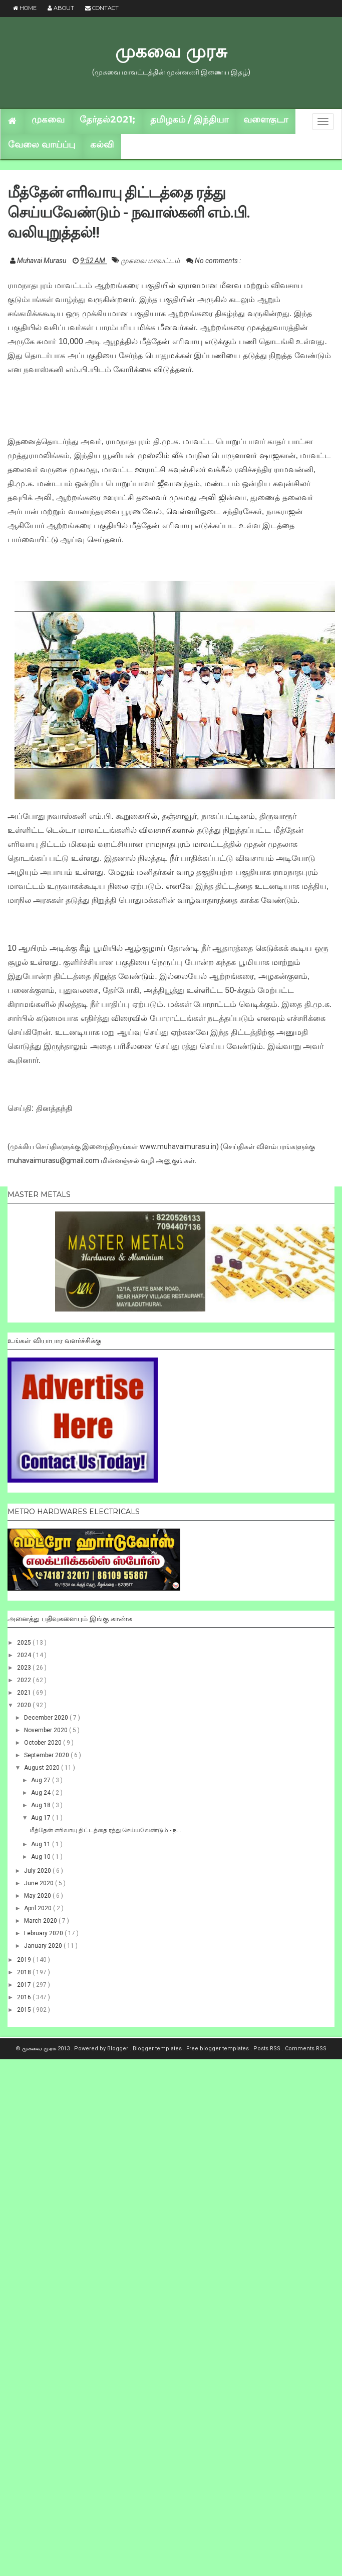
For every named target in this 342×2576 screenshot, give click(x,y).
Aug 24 (41, 1792)
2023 (25, 1667)
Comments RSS (305, 2048)
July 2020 (38, 1870)
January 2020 (44, 1945)
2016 (25, 1997)
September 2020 (47, 1755)
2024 (25, 1655)
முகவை (48, 119)
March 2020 (41, 1920)
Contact (102, 8)
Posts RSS (267, 2048)
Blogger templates (158, 2048)
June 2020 (39, 1883)
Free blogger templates (218, 2048)
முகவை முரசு (171, 51)
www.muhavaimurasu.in (178, 1146)
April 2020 (38, 1908)
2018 (25, 1972)
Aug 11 (41, 1844)
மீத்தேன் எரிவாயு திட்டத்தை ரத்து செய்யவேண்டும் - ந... (105, 1830)
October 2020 (43, 1742)
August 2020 (42, 1767)
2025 (25, 1642)
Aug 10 (41, 1856)
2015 (25, 2009)
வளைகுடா (265, 119)
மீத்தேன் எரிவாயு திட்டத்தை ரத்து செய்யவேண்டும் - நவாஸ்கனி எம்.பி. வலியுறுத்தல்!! (129, 212)
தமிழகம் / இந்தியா (189, 119)
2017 (25, 1984)
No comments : (218, 261)
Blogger (118, 2048)
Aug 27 (41, 1780)
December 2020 (47, 1717)
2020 (25, 1705)
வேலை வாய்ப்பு (41, 144)
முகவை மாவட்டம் (151, 261)
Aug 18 (41, 1805)
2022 (25, 1680)
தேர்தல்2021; (107, 119)
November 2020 (46, 1730)
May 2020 (38, 1895)
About (61, 8)
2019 (25, 1959)
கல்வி (102, 144)
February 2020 (44, 1933)
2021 (25, 1692)
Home (25, 8)
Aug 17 (41, 1817)
